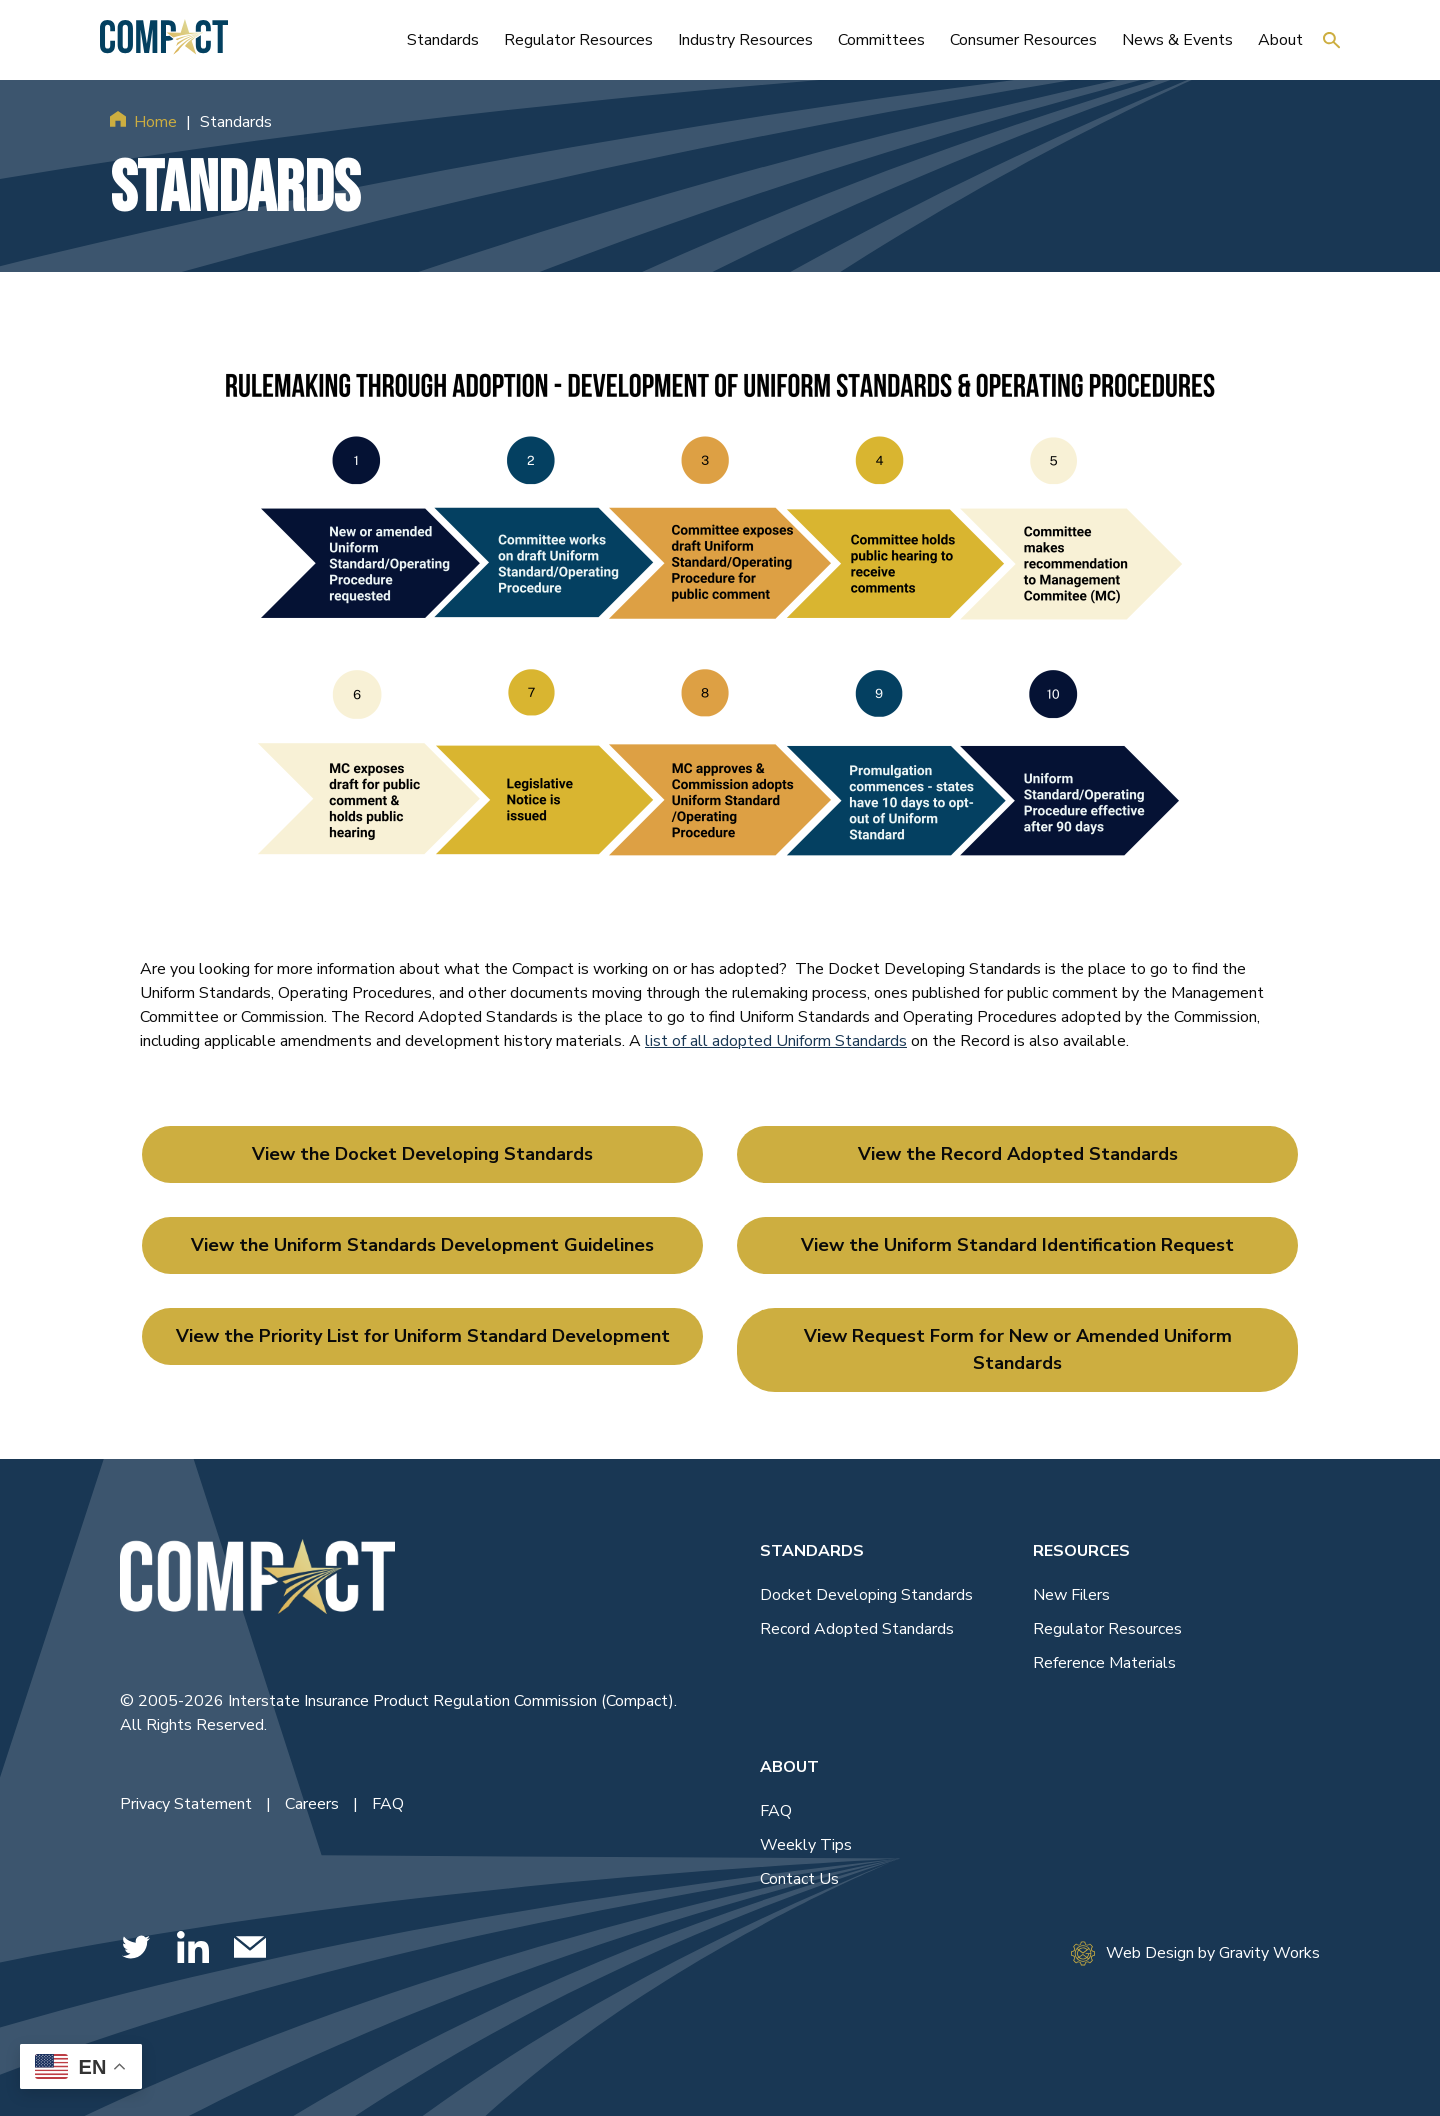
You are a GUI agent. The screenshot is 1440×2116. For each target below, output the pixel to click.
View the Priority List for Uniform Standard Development (423, 1336)
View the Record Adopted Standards (1018, 1154)
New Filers (1071, 1595)
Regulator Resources (1107, 1629)
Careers (314, 1804)
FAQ (388, 1804)
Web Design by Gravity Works (1195, 1953)
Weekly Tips (806, 1845)
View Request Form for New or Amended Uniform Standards (1018, 1349)
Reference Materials (1104, 1663)
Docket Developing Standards (866, 1595)
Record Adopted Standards (857, 1629)
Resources (1081, 1551)
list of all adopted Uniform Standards (776, 1041)
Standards (812, 1551)
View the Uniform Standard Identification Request (1017, 1245)
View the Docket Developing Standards (422, 1154)
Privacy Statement (188, 1804)
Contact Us (799, 1879)
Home (155, 122)
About (789, 1767)
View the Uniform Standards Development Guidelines (422, 1245)
